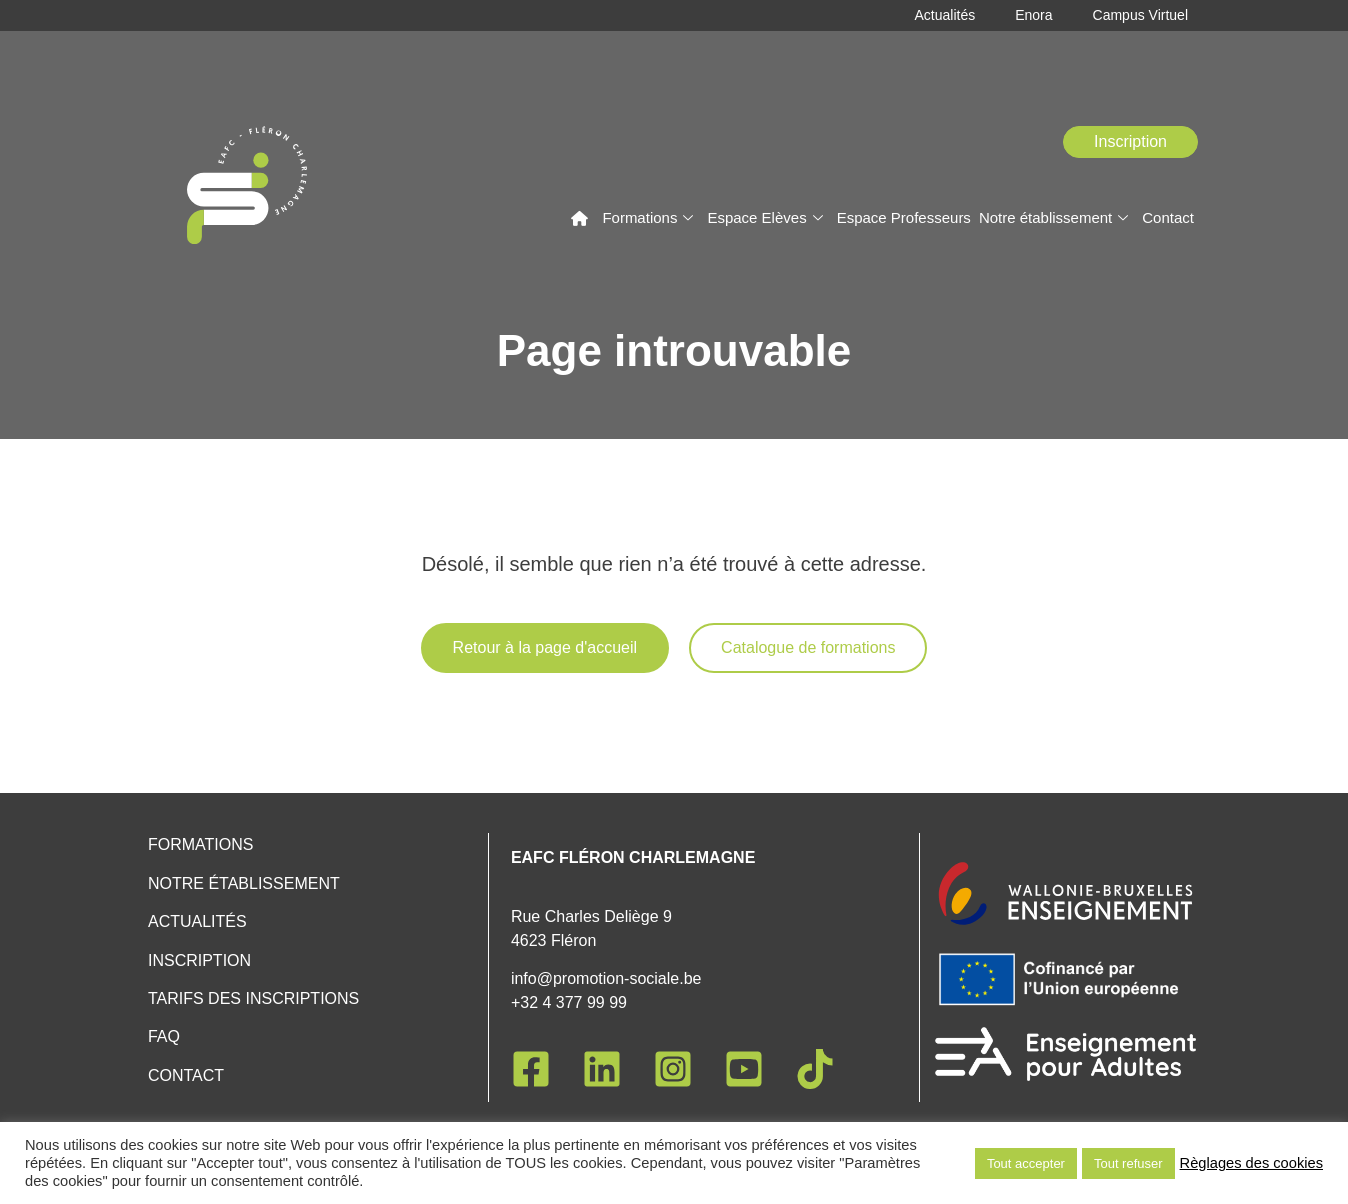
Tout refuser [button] (1128, 1163)
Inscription (199, 960)
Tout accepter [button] (1026, 1163)
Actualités (944, 15)
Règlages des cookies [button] (1251, 1163)
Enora (1033, 15)
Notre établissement (1053, 217)
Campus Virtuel (1140, 15)
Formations (647, 217)
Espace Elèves (764, 217)
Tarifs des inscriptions (253, 998)
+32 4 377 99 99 (569, 1002)
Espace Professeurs (904, 217)
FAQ (164, 1036)
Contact (1168, 217)
